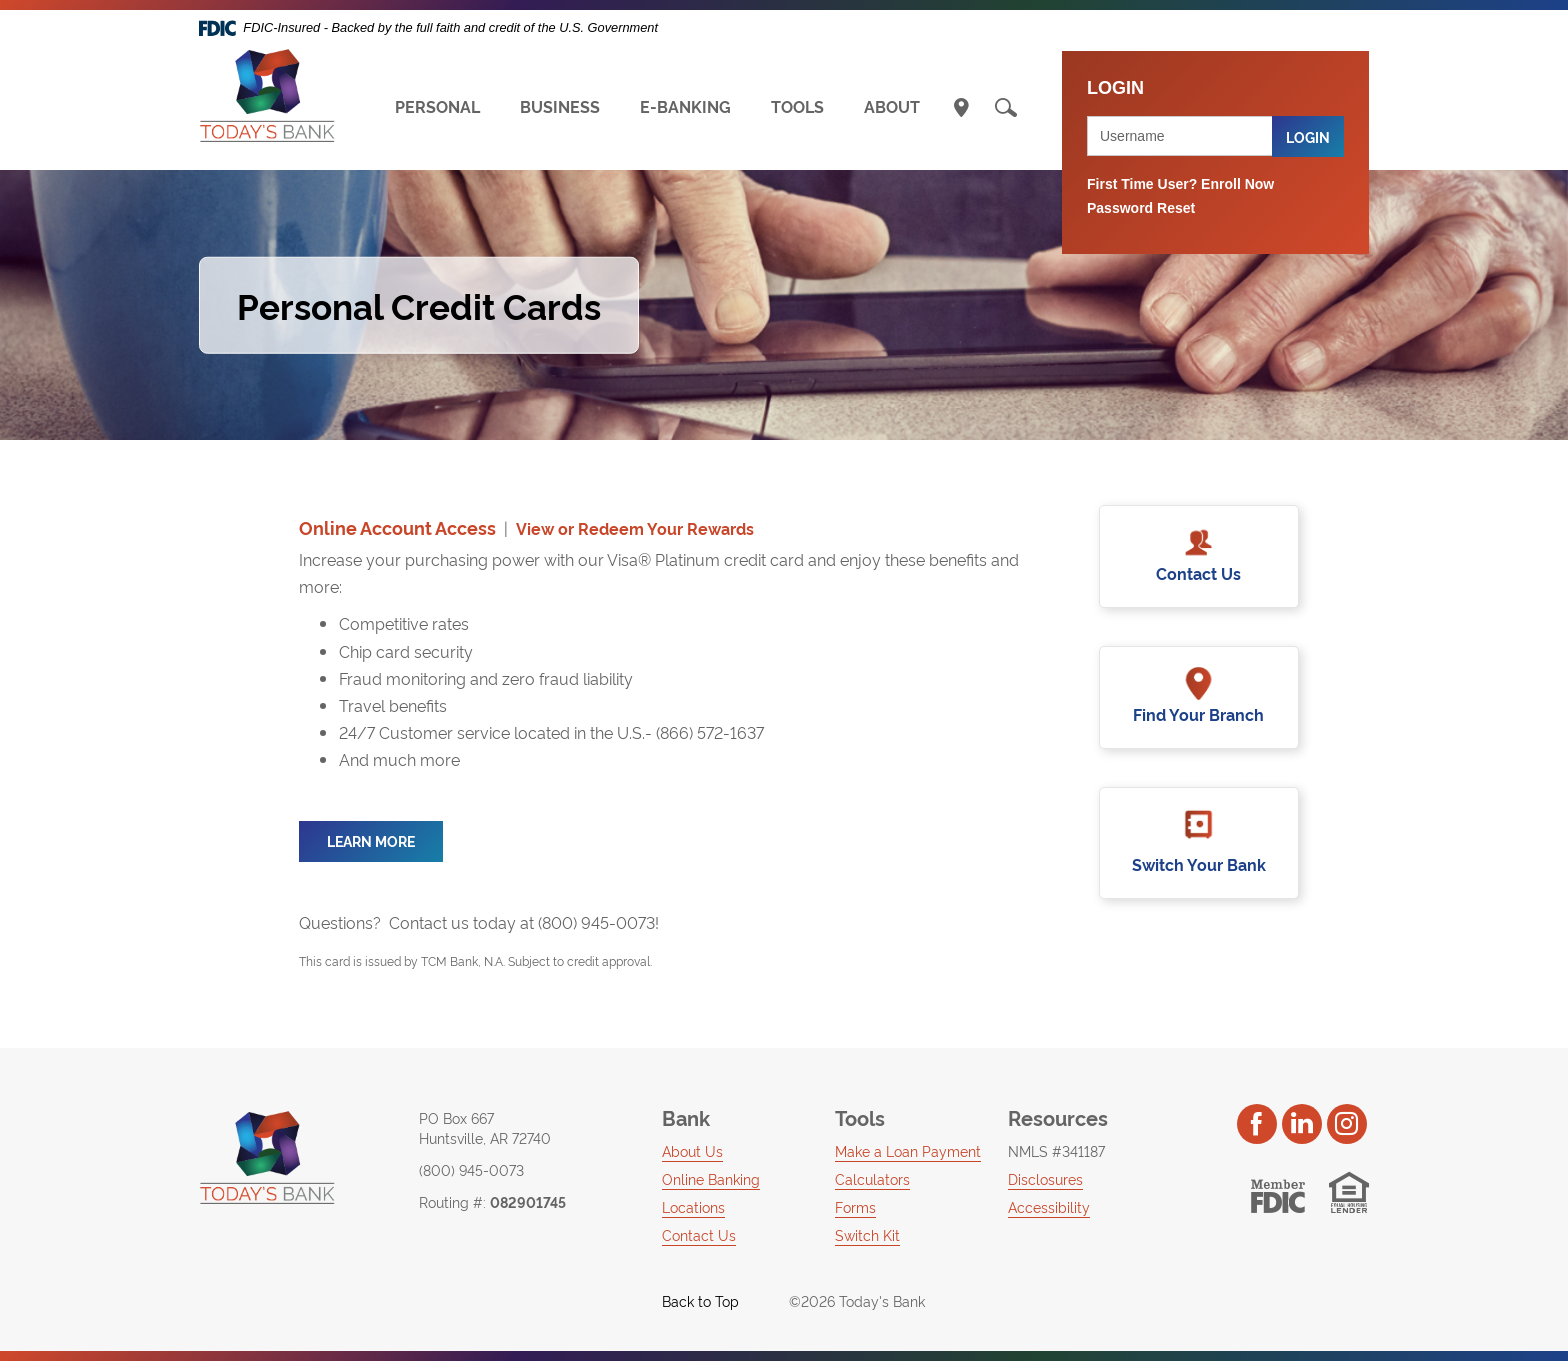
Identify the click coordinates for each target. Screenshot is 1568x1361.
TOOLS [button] (797, 106)
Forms (855, 1206)
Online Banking (711, 1178)
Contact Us (1198, 573)
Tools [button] (860, 1117)
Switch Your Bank (1199, 864)
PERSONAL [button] (437, 106)
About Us (692, 1150)
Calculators (872, 1178)
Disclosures (1045, 1178)
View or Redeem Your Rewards (635, 528)
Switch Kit (867, 1234)
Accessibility (1049, 1206)
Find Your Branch (1198, 714)
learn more (371, 840)
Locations (693, 1206)
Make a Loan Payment (908, 1150)
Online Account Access (397, 527)
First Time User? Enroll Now (1180, 184)
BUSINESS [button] (560, 106)
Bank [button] (686, 1117)
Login (1308, 136)
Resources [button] (1058, 1117)
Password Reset (1141, 208)
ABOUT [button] (892, 106)
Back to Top (689, 1300)
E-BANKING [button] (685, 106)
